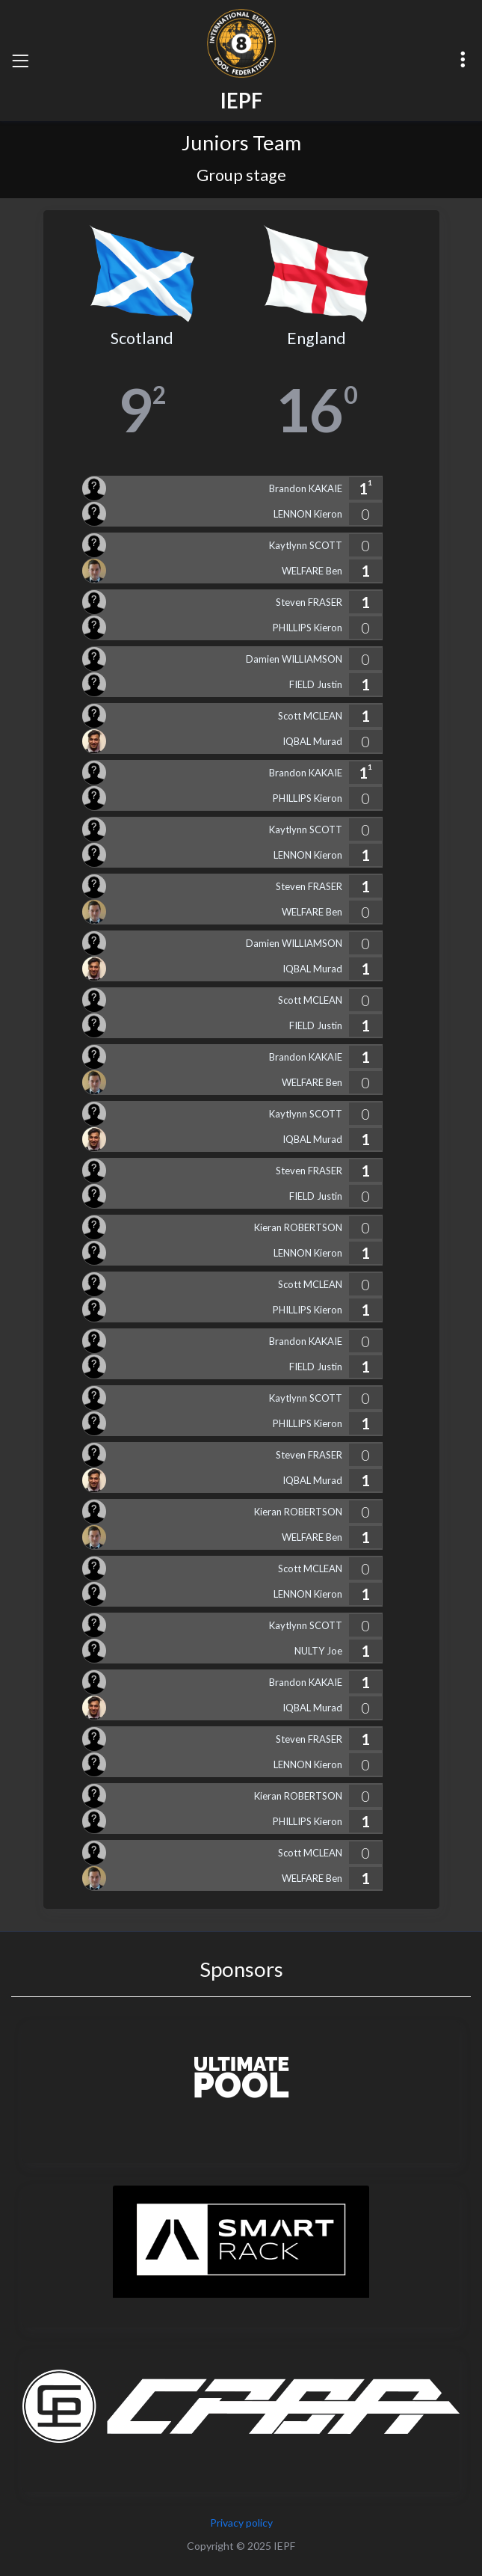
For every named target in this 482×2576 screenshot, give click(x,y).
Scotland (142, 338)
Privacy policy (241, 2522)
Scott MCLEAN (310, 716)
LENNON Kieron (308, 514)
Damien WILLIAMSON (294, 659)
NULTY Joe (318, 1651)
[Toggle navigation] (20, 60)
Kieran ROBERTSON (298, 1227)
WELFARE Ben (312, 571)
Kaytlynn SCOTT (305, 545)
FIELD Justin (315, 684)
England (316, 338)
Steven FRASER (309, 602)
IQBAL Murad (312, 741)
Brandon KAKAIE (305, 488)
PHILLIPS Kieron (307, 628)
